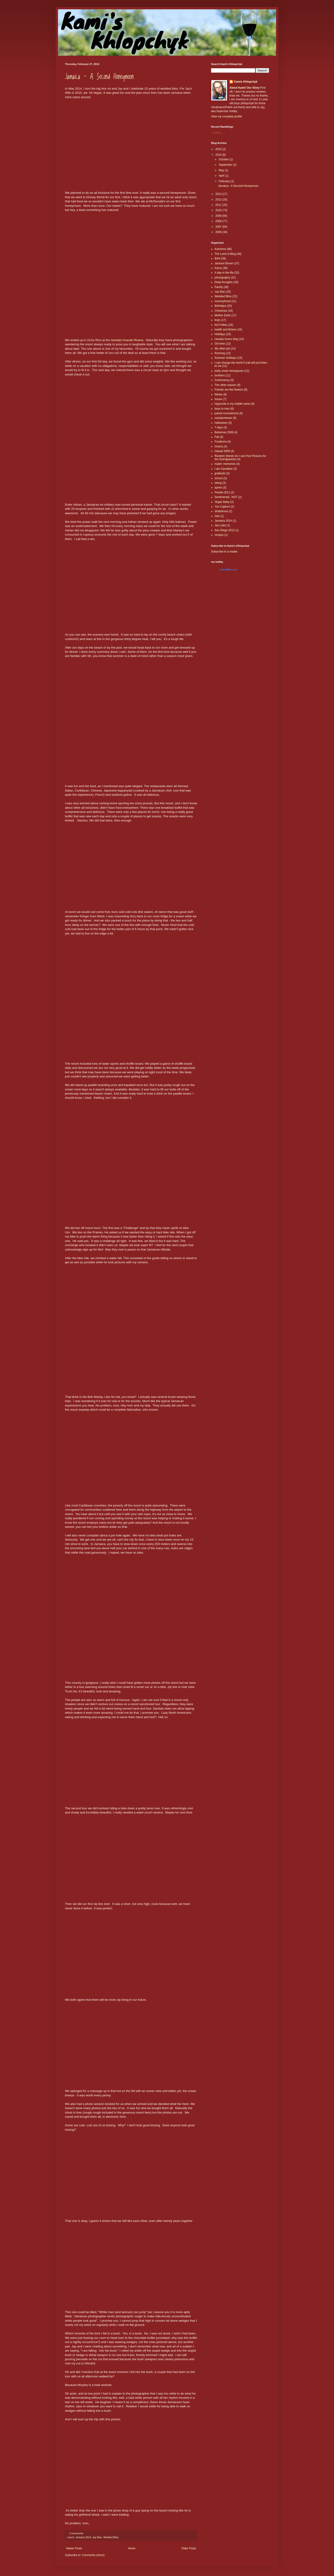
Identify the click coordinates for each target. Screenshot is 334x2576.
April (222, 175)
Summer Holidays (226, 357)
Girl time (220, 343)
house (218, 399)
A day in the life (224, 272)
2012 (218, 199)
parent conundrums (226, 413)
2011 (218, 205)
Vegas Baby (222, 502)
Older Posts (188, 2548)
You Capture (222, 506)
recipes (219, 535)
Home (131, 2548)
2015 (218, 149)
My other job (222, 348)
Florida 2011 (222, 492)
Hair (217, 516)
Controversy (222, 380)
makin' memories (225, 463)
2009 (218, 215)
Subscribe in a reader (224, 551)
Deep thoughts (224, 282)
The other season (225, 385)
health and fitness (225, 329)
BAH (217, 258)
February (225, 181)
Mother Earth (223, 315)
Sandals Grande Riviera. (127, 340)
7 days (219, 427)
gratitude (220, 473)
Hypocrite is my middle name (232, 403)
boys (217, 320)
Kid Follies (221, 324)
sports (218, 487)
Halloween (221, 422)
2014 (218, 154)
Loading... (217, 132)
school (219, 478)
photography (222, 277)
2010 (218, 210)
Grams (219, 446)
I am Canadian (224, 468)
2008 (218, 221)
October (224, 159)
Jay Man (97, 2537)
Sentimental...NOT (226, 497)
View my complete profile (226, 116)
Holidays (220, 334)
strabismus (221, 511)
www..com (228, 569)
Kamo (218, 268)
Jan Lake (220, 525)
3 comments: (76, 2533)
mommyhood (223, 301)
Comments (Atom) (93, 2555)
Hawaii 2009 (222, 451)
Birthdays (220, 305)
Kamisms (220, 249)
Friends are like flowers (229, 389)
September (226, 164)
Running (220, 353)
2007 (218, 226)
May (222, 170)
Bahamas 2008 (224, 432)
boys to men (222, 408)
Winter (219, 394)
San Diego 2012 (224, 530)
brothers (220, 375)
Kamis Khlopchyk (245, 81)
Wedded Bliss (111, 2537)
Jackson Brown (224, 263)
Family (219, 287)
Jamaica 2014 (83, 2537)
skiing (218, 483)
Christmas (221, 310)
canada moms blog (226, 339)
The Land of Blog (225, 253)
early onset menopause (229, 370)
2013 (218, 194)
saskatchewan (223, 418)
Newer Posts (74, 2548)
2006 (218, 232)
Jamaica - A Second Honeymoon (99, 77)
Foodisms (221, 441)
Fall (217, 437)
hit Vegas (95, 92)
